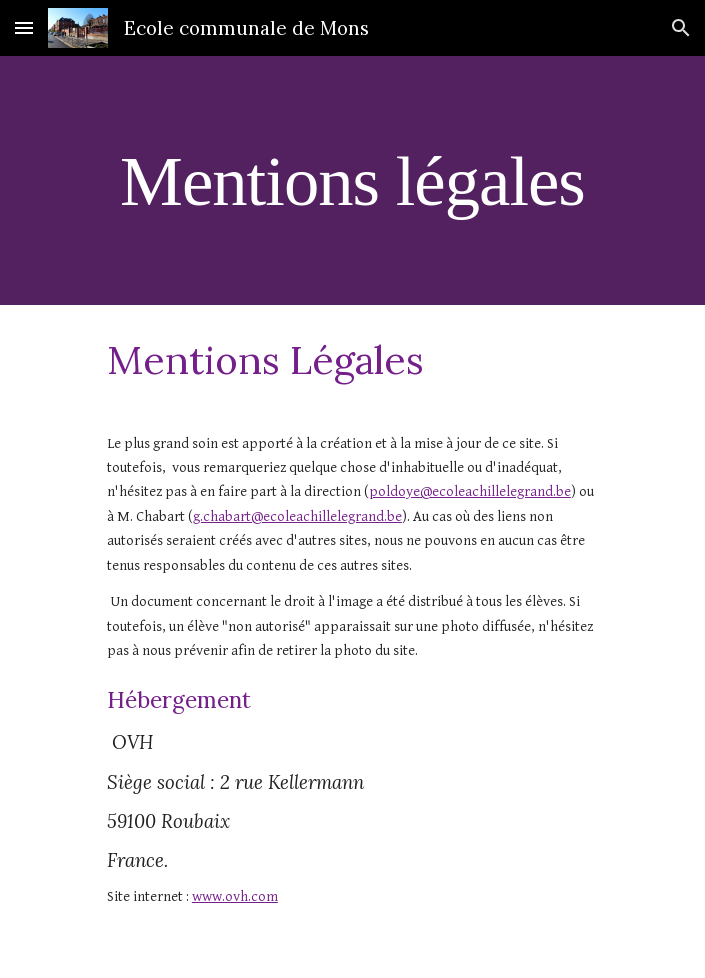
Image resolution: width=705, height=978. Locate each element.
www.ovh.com (235, 896)
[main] (352, 180)
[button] (24, 27)
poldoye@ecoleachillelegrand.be (470, 491)
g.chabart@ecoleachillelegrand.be (297, 516)
